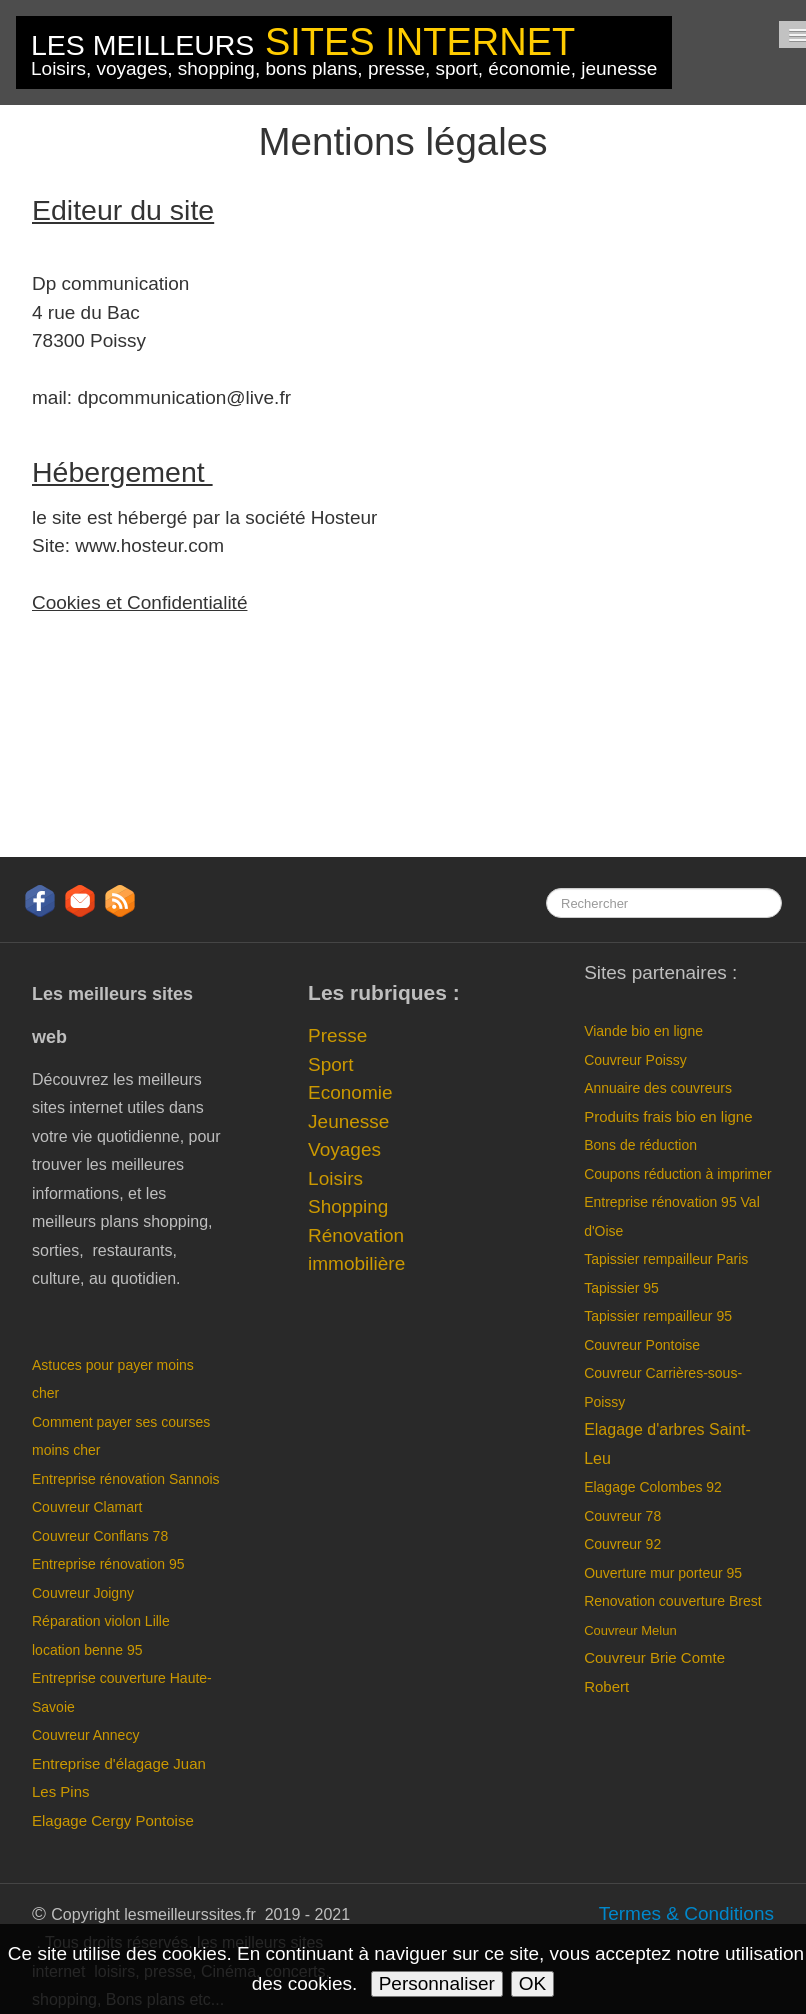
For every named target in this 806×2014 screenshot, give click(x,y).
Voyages (344, 1149)
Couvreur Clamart (87, 1507)
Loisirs (335, 1178)
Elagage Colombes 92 (653, 1487)
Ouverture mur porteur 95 (663, 1573)
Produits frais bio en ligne (668, 1116)
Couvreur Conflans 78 (100, 1536)
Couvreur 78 (622, 1516)
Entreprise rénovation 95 (108, 1564)
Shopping (348, 1206)
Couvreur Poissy (635, 1060)
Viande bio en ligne (643, 1031)
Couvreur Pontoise (642, 1345)
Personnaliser (437, 1983)
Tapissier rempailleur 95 (658, 1316)
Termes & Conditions (686, 1913)
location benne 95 (87, 1650)
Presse (337, 1035)
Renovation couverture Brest (672, 1601)
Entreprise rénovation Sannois (126, 1479)
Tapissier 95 (621, 1288)
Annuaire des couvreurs (660, 1088)
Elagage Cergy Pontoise (113, 1820)
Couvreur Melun (630, 1630)
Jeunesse (348, 1121)
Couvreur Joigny (85, 1593)
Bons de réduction (642, 1145)
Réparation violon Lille (101, 1621)
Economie (350, 1092)
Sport (330, 1064)
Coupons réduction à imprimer (678, 1174)
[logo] (344, 52)
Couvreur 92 (622, 1544)
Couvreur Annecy (85, 1735)
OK (532, 1983)
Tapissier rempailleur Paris (666, 1259)
